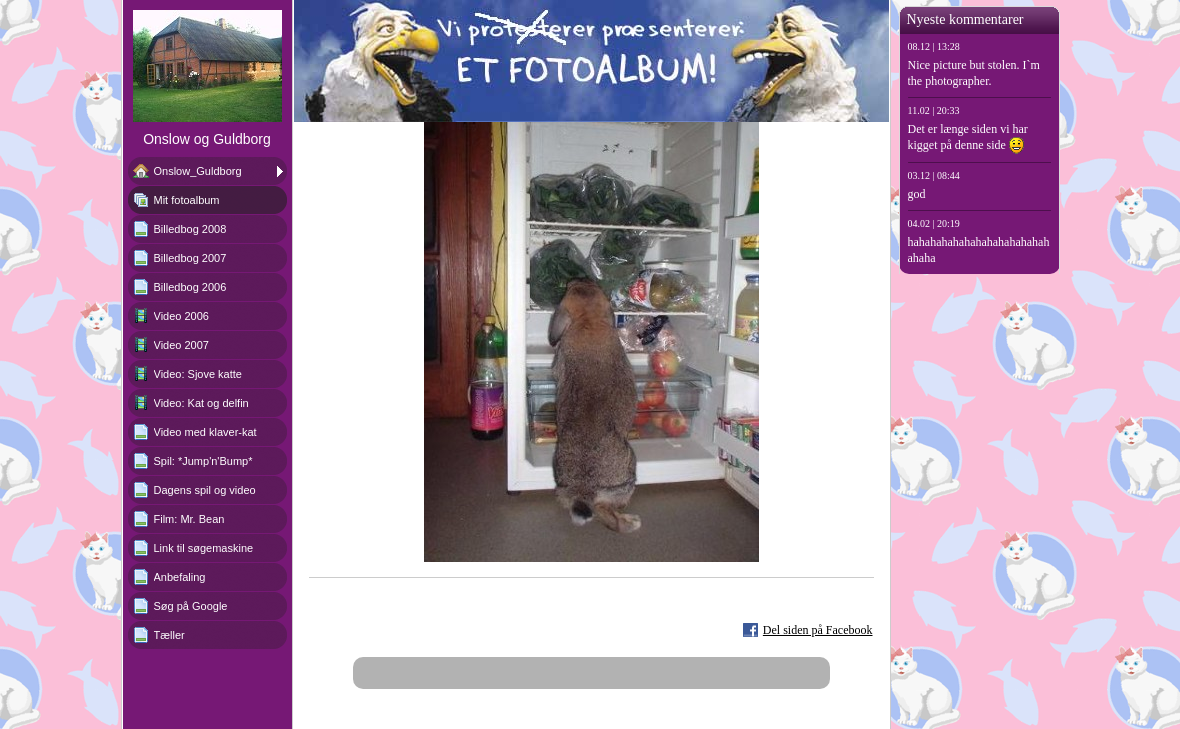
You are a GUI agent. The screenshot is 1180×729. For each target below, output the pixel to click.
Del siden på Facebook (818, 630)
